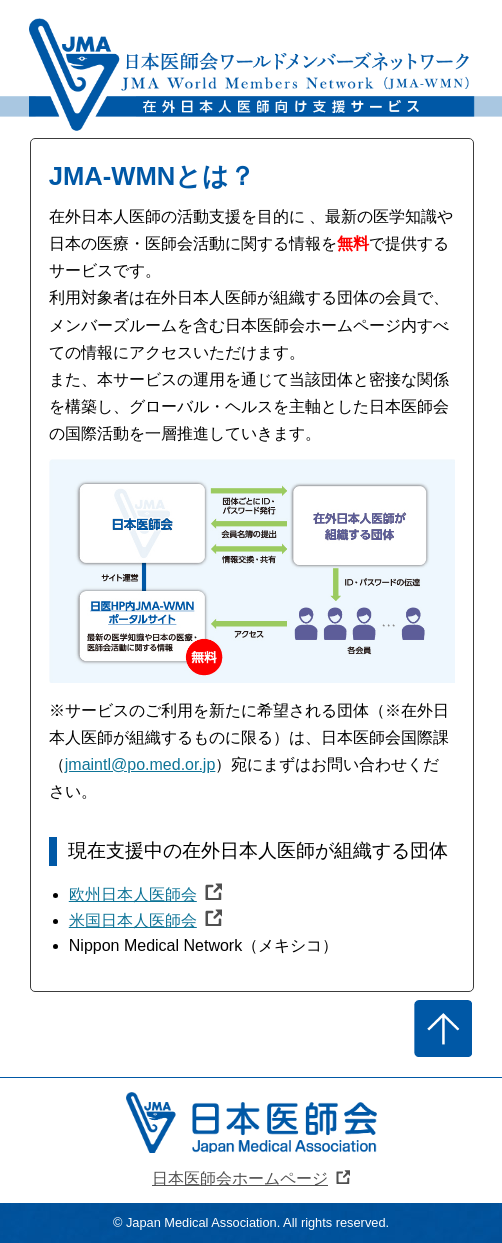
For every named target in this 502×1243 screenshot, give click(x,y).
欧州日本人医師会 (133, 894)
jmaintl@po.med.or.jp (140, 764)
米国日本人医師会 (133, 920)
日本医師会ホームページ (240, 1178)
